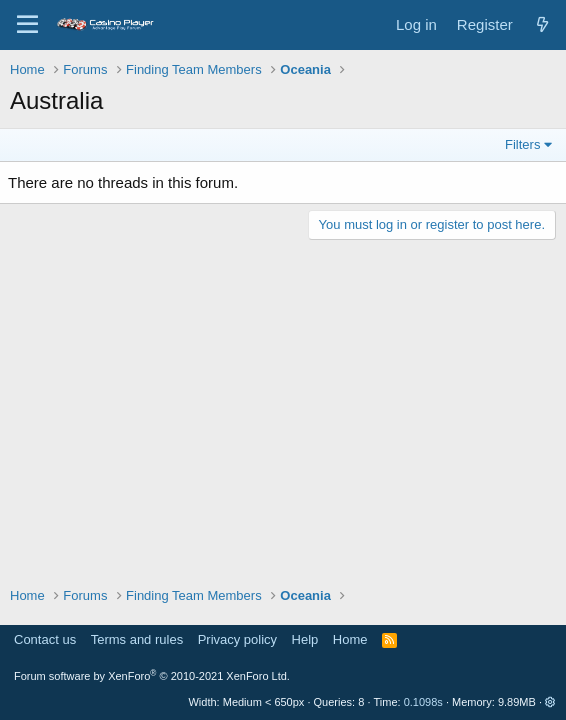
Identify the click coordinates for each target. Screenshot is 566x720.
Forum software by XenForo (152, 676)
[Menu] (27, 25)
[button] (550, 702)
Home (350, 639)
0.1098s (423, 702)
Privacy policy (237, 639)
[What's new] (542, 24)
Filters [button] (522, 144)
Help (305, 639)
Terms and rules (137, 639)
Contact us (45, 639)
